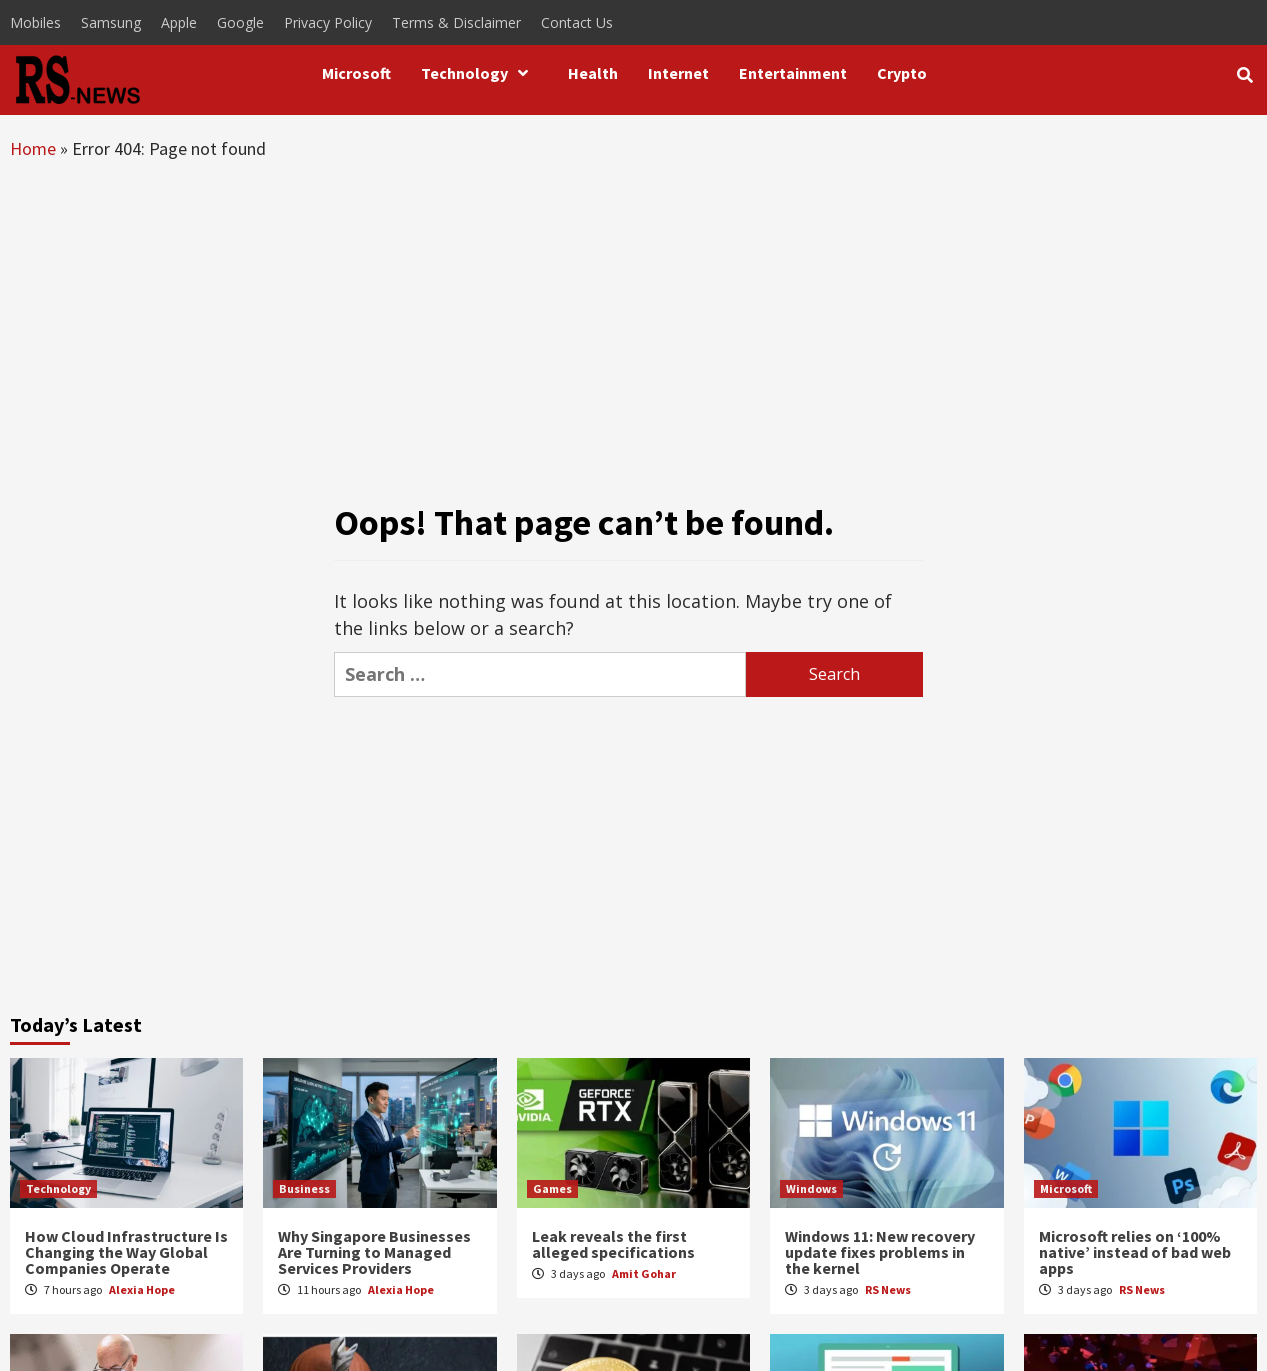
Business (304, 1188)
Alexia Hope (142, 1289)
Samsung (111, 22)
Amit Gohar (644, 1273)
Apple (179, 22)
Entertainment (793, 73)
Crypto (902, 73)
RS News (888, 1289)
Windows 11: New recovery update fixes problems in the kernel (880, 1252)
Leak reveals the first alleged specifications (613, 1244)
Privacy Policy (328, 22)
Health (593, 73)
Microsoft (356, 73)
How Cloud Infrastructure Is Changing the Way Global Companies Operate (126, 1252)
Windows (811, 1188)
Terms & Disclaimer (456, 22)
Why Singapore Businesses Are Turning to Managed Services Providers (374, 1252)
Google (240, 22)
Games (552, 1188)
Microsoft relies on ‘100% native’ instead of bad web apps (1135, 1252)
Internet (678, 73)
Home (33, 148)
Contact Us (577, 22)
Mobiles (35, 22)
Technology (479, 73)
